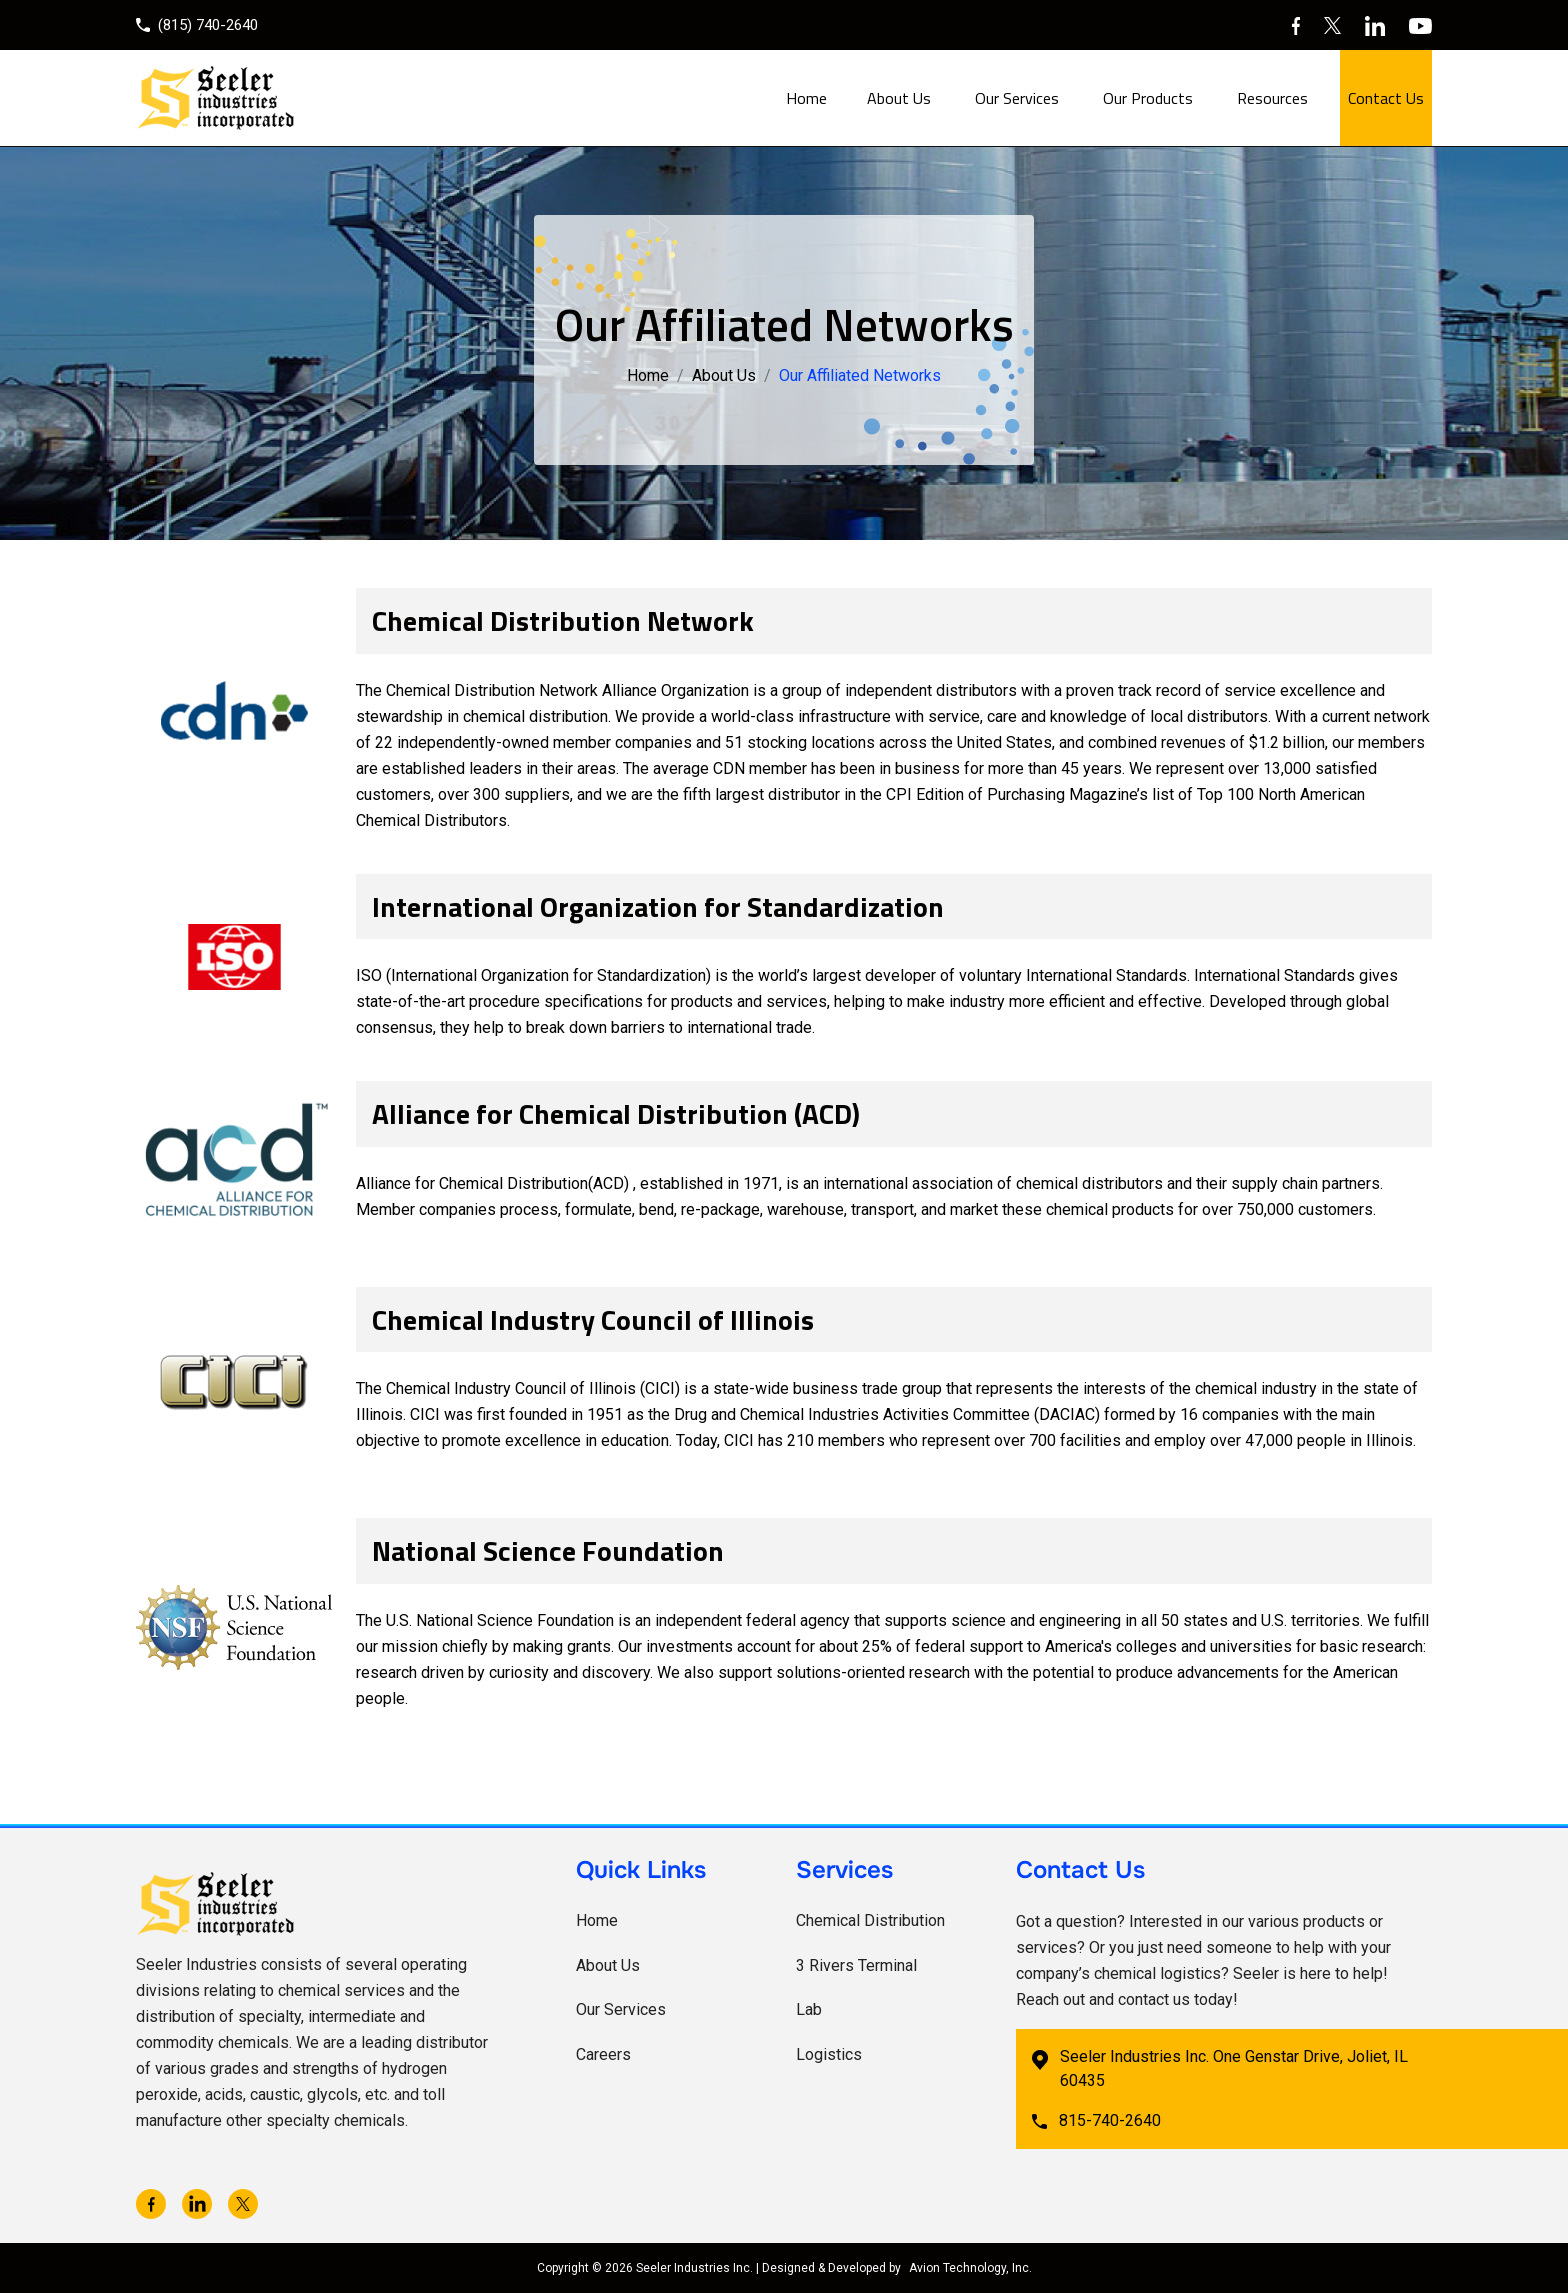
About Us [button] (899, 98)
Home (806, 98)
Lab (809, 2009)
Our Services (621, 2009)
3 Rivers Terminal (856, 1965)
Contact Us (1386, 98)
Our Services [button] (1017, 98)
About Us (724, 375)
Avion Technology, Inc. (970, 2268)
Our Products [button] (1148, 98)
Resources (1272, 98)
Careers (603, 2054)
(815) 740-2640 (197, 25)
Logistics (829, 2054)
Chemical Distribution (870, 1920)
